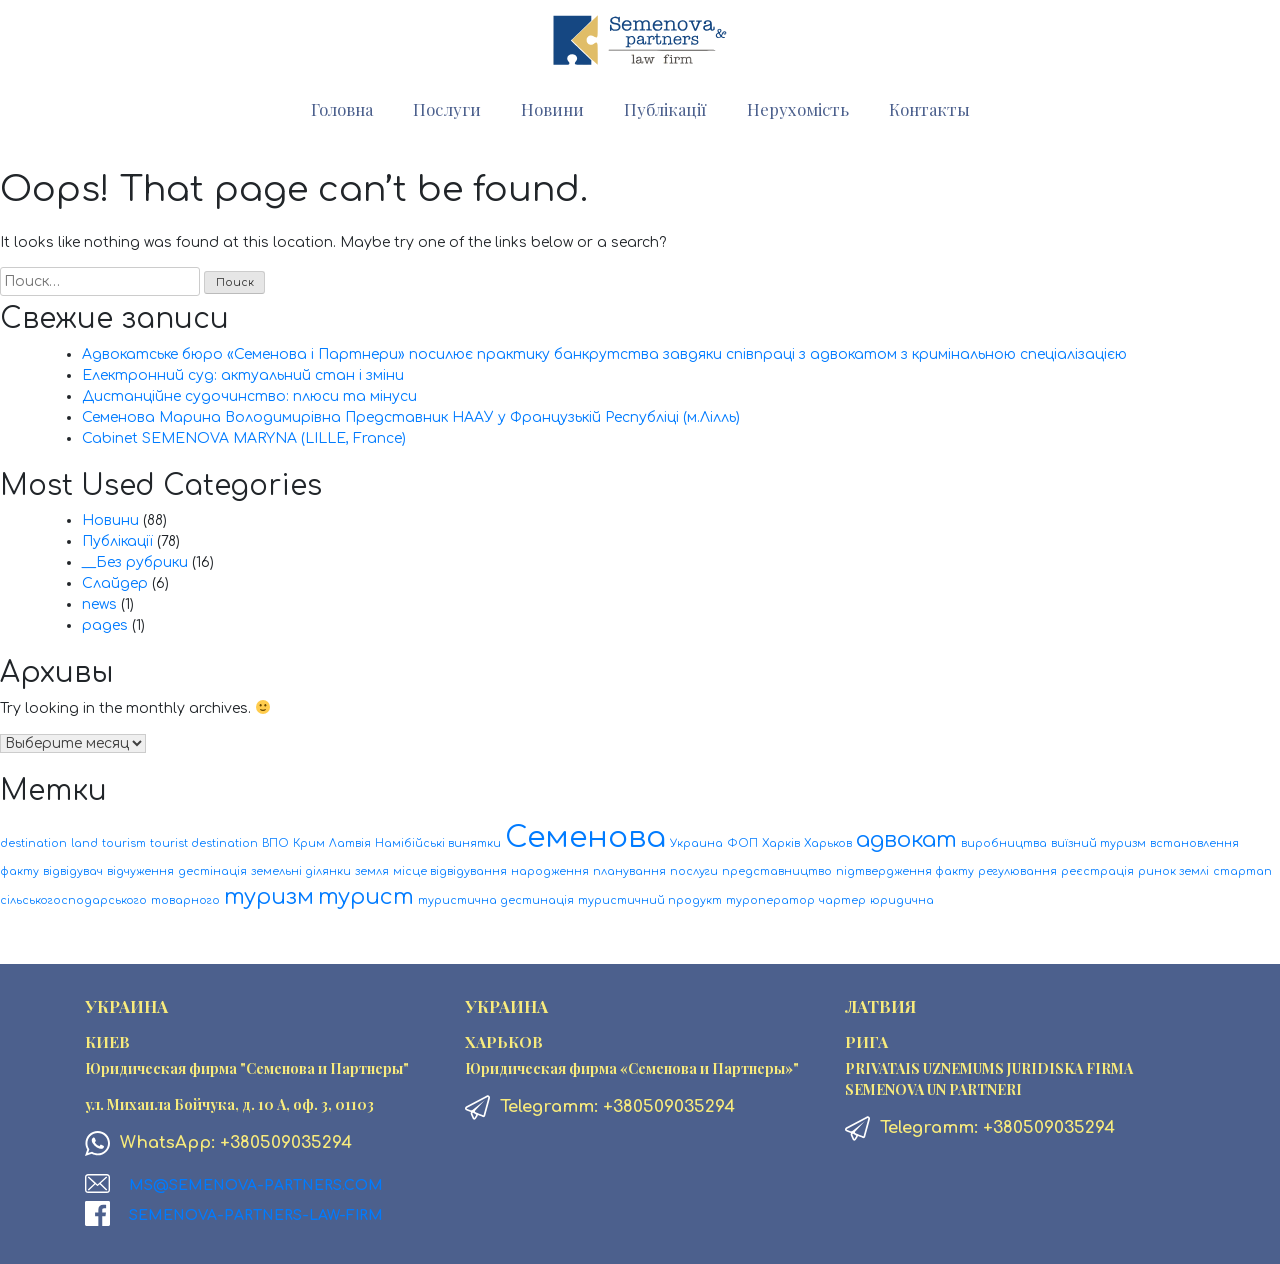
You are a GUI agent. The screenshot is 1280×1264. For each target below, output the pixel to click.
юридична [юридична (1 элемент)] (902, 900)
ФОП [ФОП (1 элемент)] (742, 843)
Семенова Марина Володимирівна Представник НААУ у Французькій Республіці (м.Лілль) (411, 417)
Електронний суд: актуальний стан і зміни (243, 375)
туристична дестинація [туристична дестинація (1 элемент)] (496, 900)
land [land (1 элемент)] (84, 843)
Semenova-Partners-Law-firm (256, 1215)
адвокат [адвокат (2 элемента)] (906, 840)
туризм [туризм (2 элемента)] (269, 897)
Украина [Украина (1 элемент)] (696, 843)
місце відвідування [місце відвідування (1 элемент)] (450, 871)
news (99, 604)
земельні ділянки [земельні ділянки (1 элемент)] (301, 871)
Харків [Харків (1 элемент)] (781, 843)
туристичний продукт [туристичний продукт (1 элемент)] (650, 900)
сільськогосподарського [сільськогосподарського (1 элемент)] (73, 900)
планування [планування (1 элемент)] (629, 871)
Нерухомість (798, 109)
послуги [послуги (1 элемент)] (694, 871)
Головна (342, 109)
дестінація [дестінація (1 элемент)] (212, 871)
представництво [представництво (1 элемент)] (777, 871)
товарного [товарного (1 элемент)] (185, 900)
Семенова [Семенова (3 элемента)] (585, 837)
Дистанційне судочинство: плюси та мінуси (249, 396)
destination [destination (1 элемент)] (33, 843)
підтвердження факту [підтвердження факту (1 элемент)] (905, 871)
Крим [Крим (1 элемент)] (309, 843)
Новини (552, 109)
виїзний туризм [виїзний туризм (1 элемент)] (1098, 843)
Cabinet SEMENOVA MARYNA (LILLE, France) (244, 438)
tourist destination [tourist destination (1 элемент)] (204, 843)
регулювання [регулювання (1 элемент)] (1017, 871)
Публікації (665, 109)
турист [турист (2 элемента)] (366, 897)
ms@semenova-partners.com (256, 1185)
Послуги (447, 109)
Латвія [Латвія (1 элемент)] (350, 843)
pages (105, 625)
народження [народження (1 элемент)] (550, 871)
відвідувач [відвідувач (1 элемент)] (73, 871)
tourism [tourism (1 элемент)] (124, 843)
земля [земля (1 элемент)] (372, 871)
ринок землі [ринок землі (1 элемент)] (1173, 871)
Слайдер (115, 583)
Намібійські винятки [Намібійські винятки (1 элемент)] (438, 843)
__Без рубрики (135, 562)
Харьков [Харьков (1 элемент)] (828, 843)
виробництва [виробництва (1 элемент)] (1004, 843)
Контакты (929, 109)
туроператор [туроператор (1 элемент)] (770, 900)
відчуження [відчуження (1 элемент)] (140, 871)
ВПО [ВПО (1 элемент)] (275, 843)
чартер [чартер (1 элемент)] (842, 900)
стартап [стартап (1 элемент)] (1242, 871)
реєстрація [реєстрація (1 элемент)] (1097, 871)
